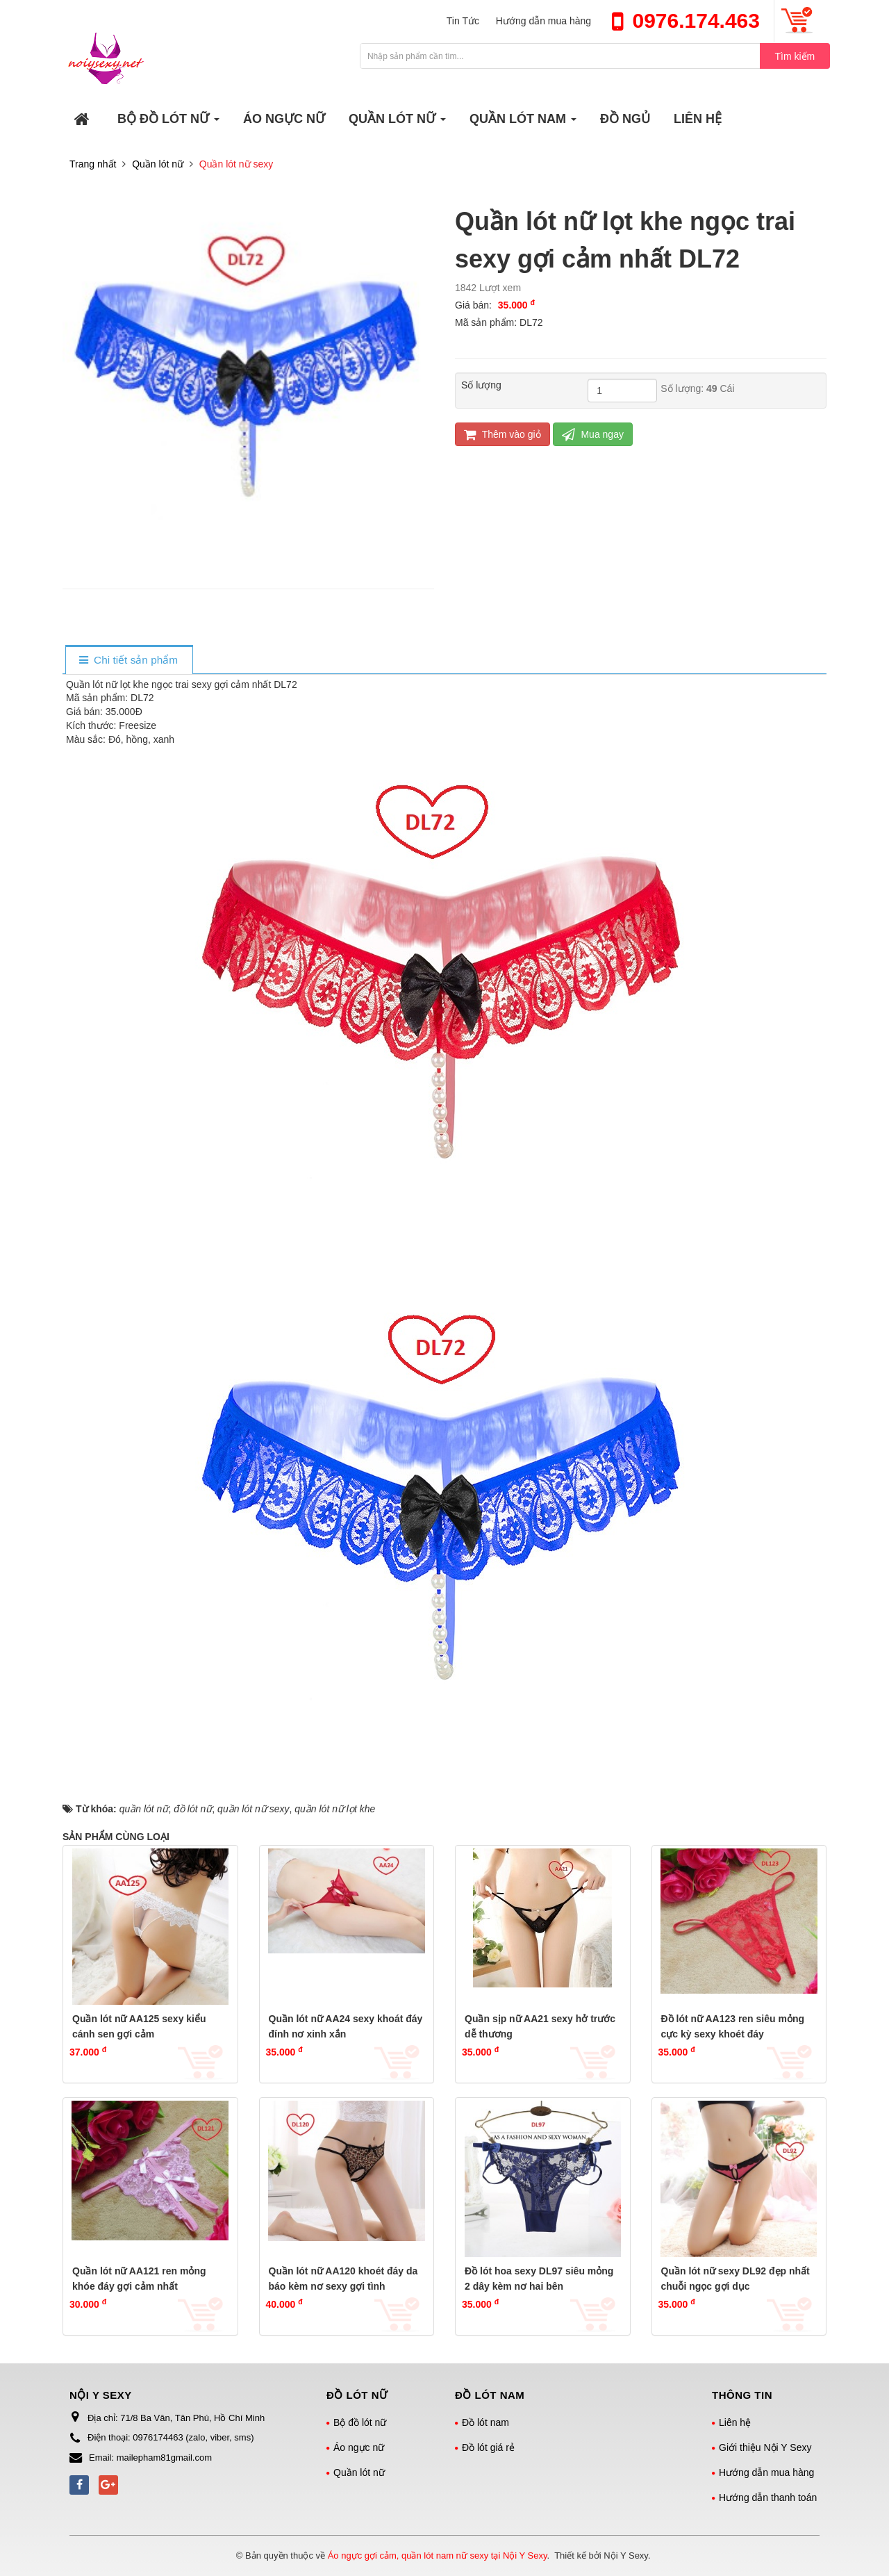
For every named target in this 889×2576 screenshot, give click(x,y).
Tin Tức (463, 20)
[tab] (129, 660)
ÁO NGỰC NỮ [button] (284, 119)
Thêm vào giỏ (502, 434)
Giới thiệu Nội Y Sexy (765, 2447)
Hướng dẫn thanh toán (768, 2497)
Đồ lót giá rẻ (488, 2447)
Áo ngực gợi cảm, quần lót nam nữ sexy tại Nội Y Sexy (437, 2555)
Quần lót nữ (359, 2472)
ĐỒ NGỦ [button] (625, 119)
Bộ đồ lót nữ (359, 2422)
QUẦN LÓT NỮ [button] (398, 122)
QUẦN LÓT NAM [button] (523, 122)
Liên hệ (735, 2422)
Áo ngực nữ (358, 2447)
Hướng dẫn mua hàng (543, 20)
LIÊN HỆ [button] (698, 119)
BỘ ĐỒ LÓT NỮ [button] (168, 122)
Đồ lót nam (485, 2422)
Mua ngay (593, 434)
